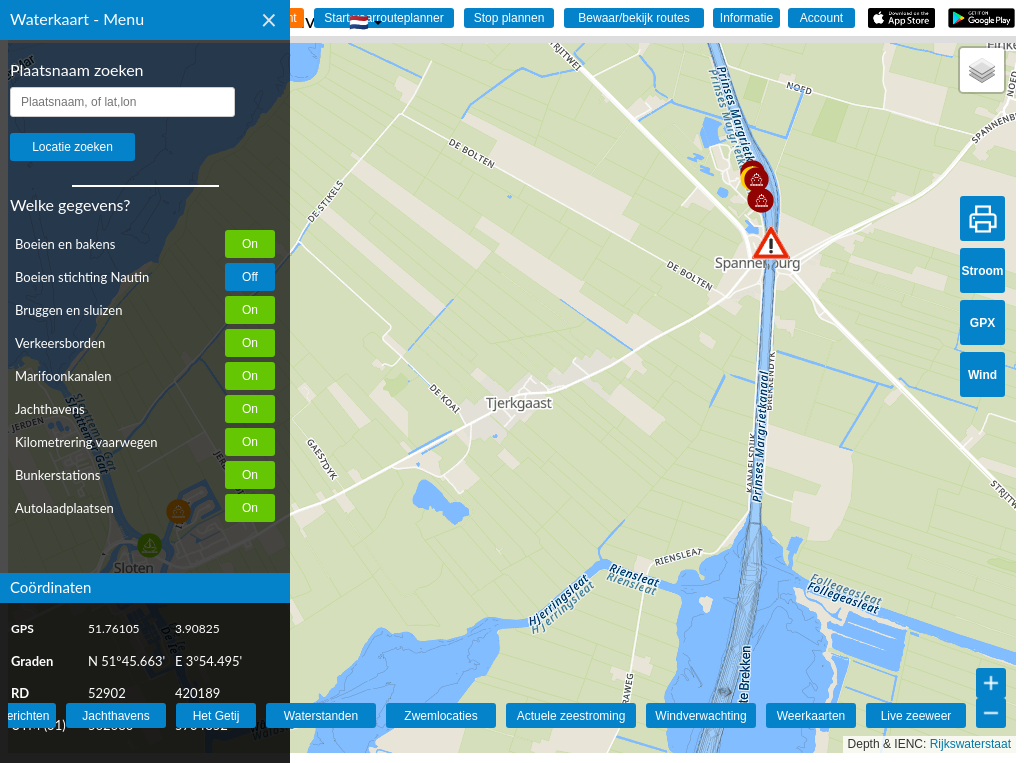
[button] (771, 242)
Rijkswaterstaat (970, 744)
